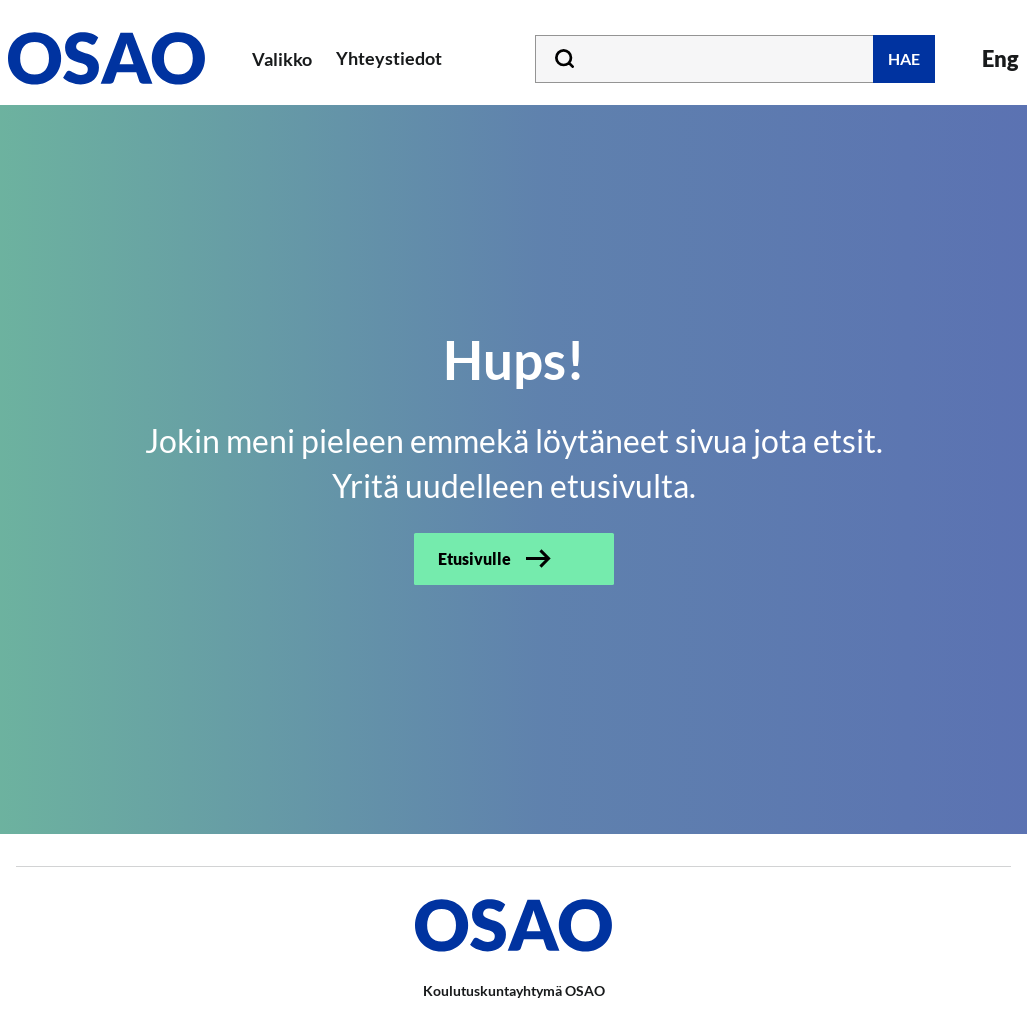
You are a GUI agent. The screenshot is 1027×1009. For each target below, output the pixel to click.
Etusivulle (474, 558)
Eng (1000, 58)
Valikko (282, 59)
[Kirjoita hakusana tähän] (735, 59)
